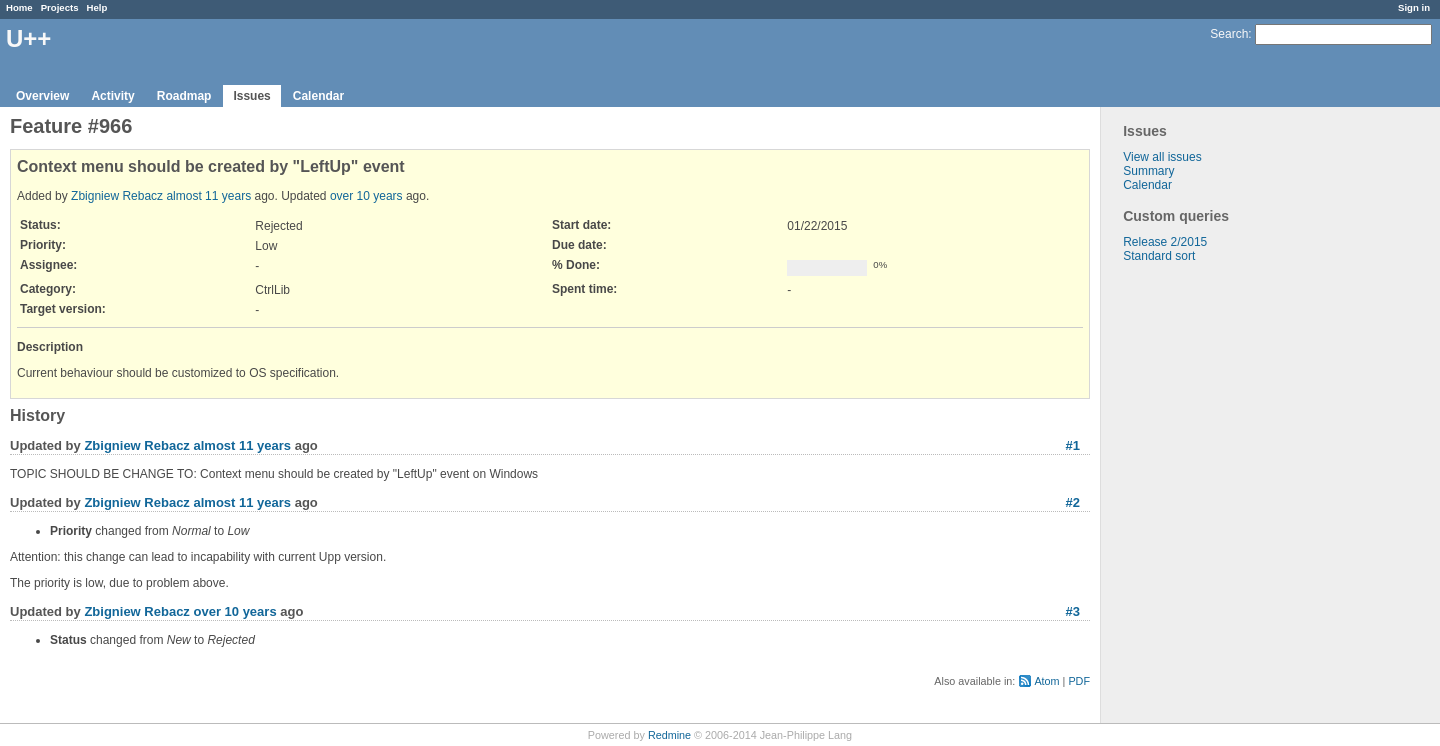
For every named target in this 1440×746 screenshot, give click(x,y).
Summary (1148, 171)
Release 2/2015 (1165, 242)
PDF (1079, 681)
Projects (60, 7)
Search (1229, 34)
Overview (42, 96)
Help (97, 7)
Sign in (1414, 7)
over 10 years (366, 196)
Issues (251, 96)
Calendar (318, 96)
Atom (1046, 681)
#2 (1073, 502)
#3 (1073, 611)
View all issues (1162, 157)
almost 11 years (208, 196)
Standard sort (1159, 256)
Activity (112, 96)
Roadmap (184, 96)
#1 (1073, 445)
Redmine (669, 735)
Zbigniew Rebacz (117, 196)
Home (19, 7)
